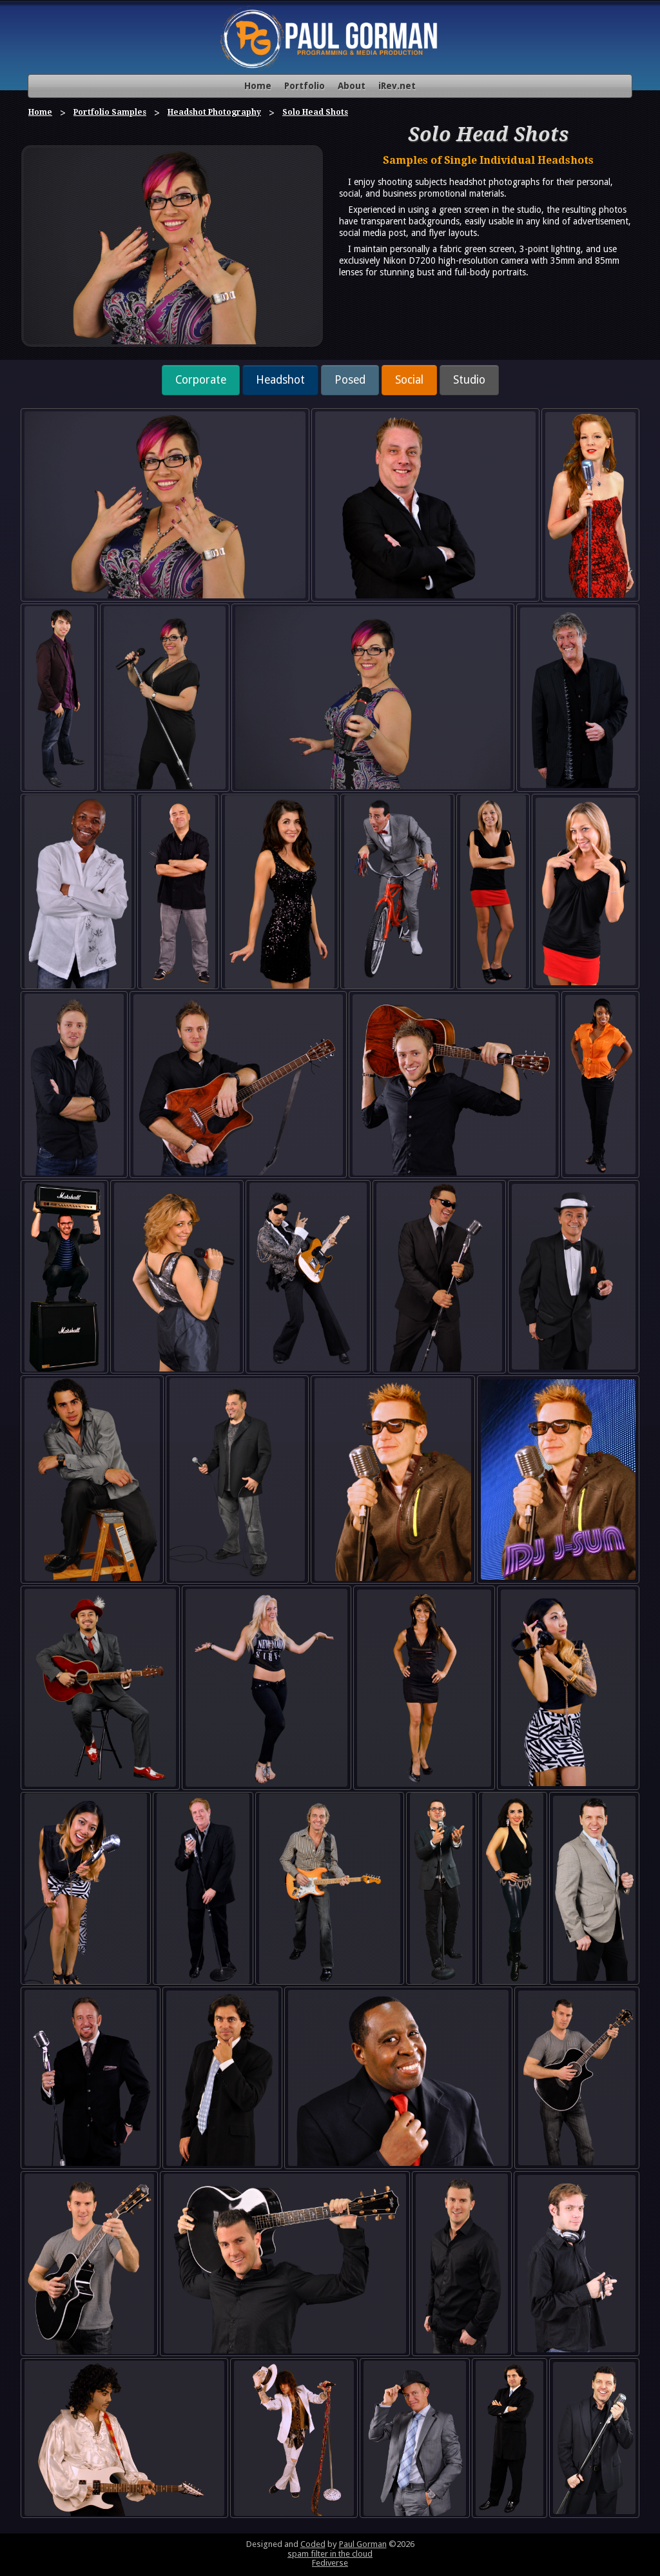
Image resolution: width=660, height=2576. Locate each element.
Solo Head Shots (315, 112)
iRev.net (397, 86)
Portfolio (304, 86)
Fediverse (330, 2563)
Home (257, 86)
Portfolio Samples (109, 112)
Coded (312, 2544)
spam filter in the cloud (330, 2554)
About (351, 86)
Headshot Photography (214, 112)
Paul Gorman (363, 2544)
